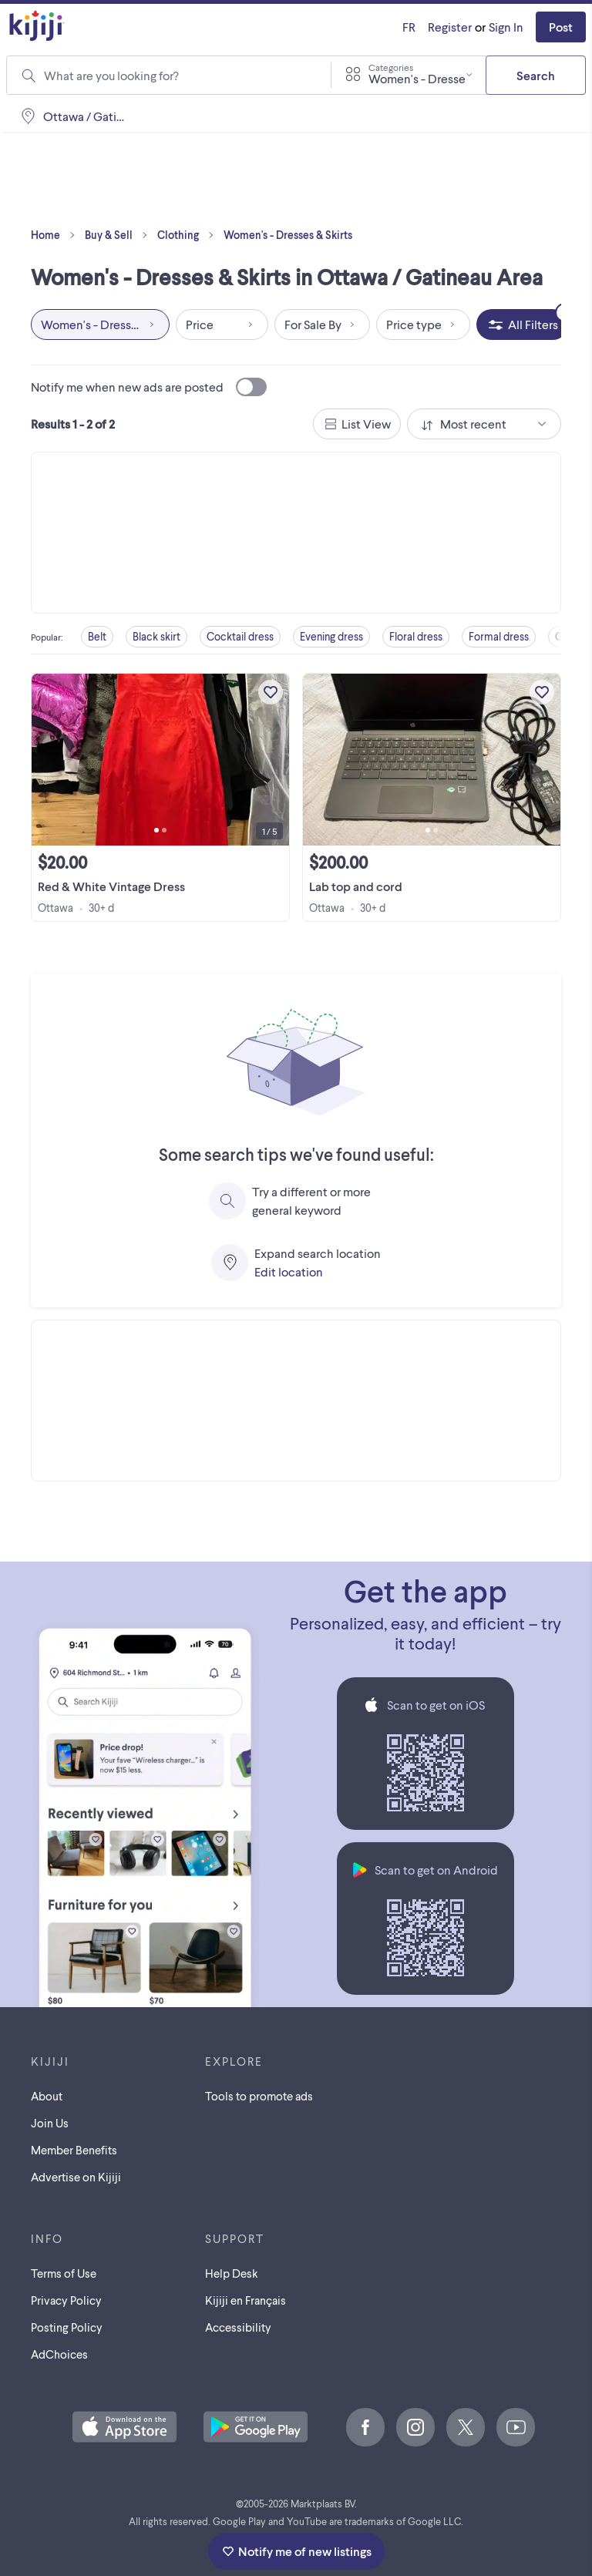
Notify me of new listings (296, 2551)
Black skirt (156, 636)
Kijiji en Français (245, 2300)
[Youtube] (515, 2427)
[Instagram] (415, 2427)
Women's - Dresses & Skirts (288, 234)
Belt (97, 636)
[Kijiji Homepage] (37, 26)
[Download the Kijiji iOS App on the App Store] (124, 2428)
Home (56, 235)
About (46, 2096)
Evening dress (331, 636)
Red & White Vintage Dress (111, 886)
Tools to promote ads (259, 2096)
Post (561, 26)
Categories (390, 67)
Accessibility (238, 2327)
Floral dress (415, 636)
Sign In (506, 26)
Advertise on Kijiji (76, 2177)
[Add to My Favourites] (270, 692)
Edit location (288, 1271)
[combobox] (408, 74)
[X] (465, 2427)
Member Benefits (74, 2150)
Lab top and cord (355, 886)
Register (450, 26)
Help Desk (231, 2273)
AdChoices (59, 2354)
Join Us (50, 2123)
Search (535, 75)
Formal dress (499, 636)
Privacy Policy (66, 2300)
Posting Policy (67, 2327)
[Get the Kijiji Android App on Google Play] (256, 2428)
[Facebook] (365, 2427)
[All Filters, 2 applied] (522, 324)
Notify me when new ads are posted (149, 387)
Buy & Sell (119, 235)
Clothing (188, 235)
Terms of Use (63, 2273)
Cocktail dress (240, 636)
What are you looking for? (111, 75)
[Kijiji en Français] (408, 27)
